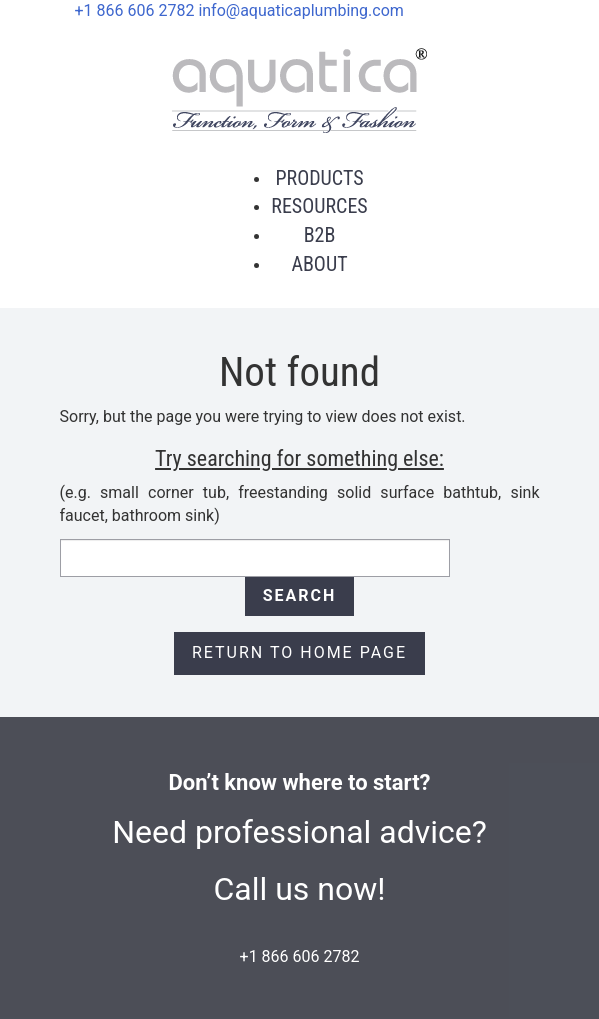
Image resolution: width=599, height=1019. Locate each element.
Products (319, 178)
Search (300, 595)
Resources (319, 206)
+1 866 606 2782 (135, 10)
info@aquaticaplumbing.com (300, 10)
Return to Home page (299, 652)
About (319, 264)
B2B (320, 235)
